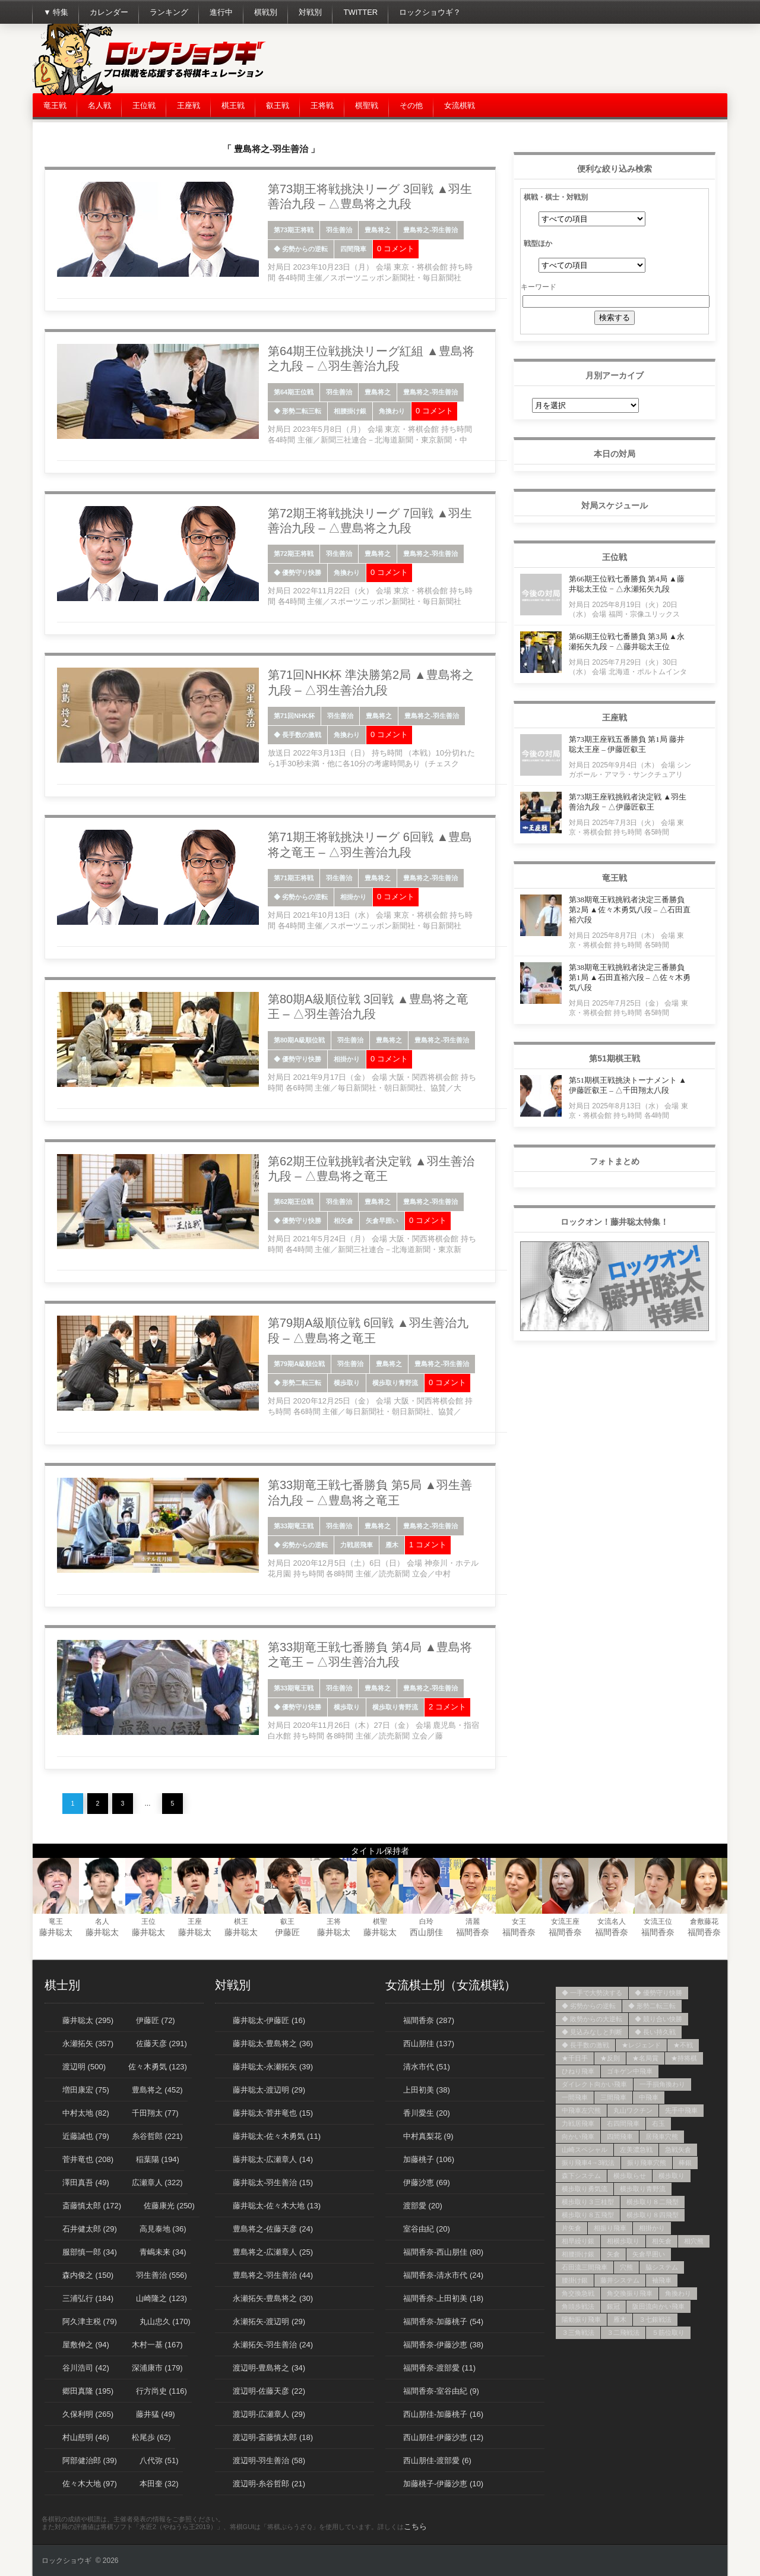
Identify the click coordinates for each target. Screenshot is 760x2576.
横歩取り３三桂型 (588, 2201)
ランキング (169, 12)
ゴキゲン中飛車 (630, 2071)
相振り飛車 (610, 2228)
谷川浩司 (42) (85, 2367)
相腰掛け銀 (350, 411)
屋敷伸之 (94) (85, 2344)
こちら (415, 2526)
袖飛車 (662, 2280)
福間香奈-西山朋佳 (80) (443, 2252)
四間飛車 (353, 248)
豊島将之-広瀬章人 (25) (273, 2252)
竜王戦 (54, 105)
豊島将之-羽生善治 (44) (273, 2275)
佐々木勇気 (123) (157, 2066)
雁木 (391, 1544)
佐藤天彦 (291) (161, 2043)
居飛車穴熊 (661, 2136)
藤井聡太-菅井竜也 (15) (273, 2113)
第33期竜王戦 (294, 1525)
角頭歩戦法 (578, 2306)
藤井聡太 (55, 1932)
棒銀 (685, 2162)
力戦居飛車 (356, 1544)
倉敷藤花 (704, 1921)
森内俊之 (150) (87, 2275)
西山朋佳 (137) (428, 2043)
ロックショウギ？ (430, 12)
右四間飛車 (623, 2123)
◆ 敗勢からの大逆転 (592, 2018)
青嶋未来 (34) (163, 2252)
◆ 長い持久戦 (655, 2031)
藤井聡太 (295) (87, 2020)
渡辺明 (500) (84, 2066)
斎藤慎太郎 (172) (91, 2205)
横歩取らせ (629, 2175)
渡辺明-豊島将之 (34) (269, 2367)
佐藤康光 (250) (169, 2205)
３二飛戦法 (623, 2332)
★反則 (610, 2058)
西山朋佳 (426, 1932)
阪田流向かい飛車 (658, 2306)
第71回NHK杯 (294, 715)
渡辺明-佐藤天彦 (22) (269, 2391)
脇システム (661, 2267)
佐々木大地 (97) (89, 2483)
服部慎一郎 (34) (89, 2252)
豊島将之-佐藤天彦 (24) (273, 2228)
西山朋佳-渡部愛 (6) (437, 2460)
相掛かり (353, 896)
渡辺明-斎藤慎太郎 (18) (273, 2437)
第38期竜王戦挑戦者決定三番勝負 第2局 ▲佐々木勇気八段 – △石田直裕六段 (630, 909)
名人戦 (99, 105)
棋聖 (380, 1921)
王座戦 (188, 105)
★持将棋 (684, 2058)
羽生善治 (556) (161, 2275)
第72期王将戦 (294, 553)
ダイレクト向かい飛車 (594, 2084)
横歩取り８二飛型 (652, 2201)
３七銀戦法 (655, 2319)
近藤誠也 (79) (85, 2136)
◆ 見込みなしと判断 (592, 2031)
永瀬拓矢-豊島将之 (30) (273, 2298)
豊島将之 (378, 229)
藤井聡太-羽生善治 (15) (273, 2182)
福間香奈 (472, 1932)
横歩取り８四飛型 (652, 2214)
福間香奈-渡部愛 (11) (439, 2367)
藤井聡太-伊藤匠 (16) (269, 2020)
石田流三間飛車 (584, 2267)
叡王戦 (277, 105)
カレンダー (109, 12)
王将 (334, 1921)
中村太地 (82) (85, 2113)
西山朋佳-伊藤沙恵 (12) (443, 2437)
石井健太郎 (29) (89, 2228)
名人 (102, 1921)
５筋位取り (668, 2332)
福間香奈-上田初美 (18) (443, 2298)
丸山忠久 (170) (165, 2321)
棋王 (241, 1921)
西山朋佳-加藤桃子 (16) (443, 2414)
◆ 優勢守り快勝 (297, 572)
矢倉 (613, 2254)
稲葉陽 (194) (157, 2159)
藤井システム (619, 2280)
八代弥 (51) (159, 2460)
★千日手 (575, 2058)
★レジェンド (641, 2045)
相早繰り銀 (578, 2241)
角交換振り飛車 (630, 2293)
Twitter (360, 12)
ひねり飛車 (578, 2071)
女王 (519, 1921)
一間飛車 (575, 2097)
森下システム (581, 2175)
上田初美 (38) (426, 2089)
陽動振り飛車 (581, 2319)
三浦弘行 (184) (87, 2298)
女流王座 (565, 1921)
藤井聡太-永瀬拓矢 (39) (273, 2066)
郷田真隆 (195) (87, 2391)
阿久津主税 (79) (89, 2321)
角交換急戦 (578, 2293)
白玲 (426, 1921)
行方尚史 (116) (161, 2391)
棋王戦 (233, 105)
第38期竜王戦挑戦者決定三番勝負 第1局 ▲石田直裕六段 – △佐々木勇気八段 (630, 977)
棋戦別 (265, 12)
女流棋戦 (459, 105)
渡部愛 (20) (422, 2205)
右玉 (658, 2123)
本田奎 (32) (159, 2483)
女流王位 (658, 1921)
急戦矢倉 (678, 2149)
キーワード (538, 287)
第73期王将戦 (294, 229)
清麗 (473, 1921)
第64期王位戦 (294, 392)
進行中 (221, 12)
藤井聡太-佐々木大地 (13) (277, 2205)
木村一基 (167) (157, 2344)
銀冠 (613, 2306)
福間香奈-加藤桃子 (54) (443, 2321)
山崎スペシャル (584, 2149)
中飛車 (648, 2097)
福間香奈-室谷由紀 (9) (441, 2391)
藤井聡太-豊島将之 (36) (273, 2043)
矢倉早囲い (382, 1220)
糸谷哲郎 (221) (157, 2136)
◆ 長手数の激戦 (297, 734)
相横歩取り (623, 2241)
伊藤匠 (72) (155, 2020)
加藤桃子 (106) (428, 2159)
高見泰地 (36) (163, 2228)
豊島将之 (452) (157, 2089)
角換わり (392, 411)
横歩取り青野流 (395, 1382)
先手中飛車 (681, 2110)
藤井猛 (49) (155, 2414)
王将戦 (322, 105)
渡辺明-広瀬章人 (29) (269, 2414)
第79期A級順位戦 (299, 1363)
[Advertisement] (511, 59)
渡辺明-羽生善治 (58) (269, 2460)
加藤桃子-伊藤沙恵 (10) (443, 2483)
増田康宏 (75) (85, 2089)
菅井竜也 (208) (87, 2159)
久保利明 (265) (87, 2414)
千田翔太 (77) (155, 2113)
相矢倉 (343, 1220)
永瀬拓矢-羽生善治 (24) (273, 2344)
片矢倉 (571, 2228)
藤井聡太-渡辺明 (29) (269, 2089)
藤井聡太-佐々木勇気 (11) (277, 2136)
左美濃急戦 (636, 2149)
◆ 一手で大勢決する (592, 1992)
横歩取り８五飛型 (588, 2214)
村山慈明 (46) (85, 2437)
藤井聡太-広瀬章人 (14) (273, 2159)
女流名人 (611, 1921)
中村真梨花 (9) (428, 2136)
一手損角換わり (662, 2084)
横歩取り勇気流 (584, 2188)
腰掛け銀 (575, 2280)
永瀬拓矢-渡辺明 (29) (269, 2321)
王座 (195, 1921)
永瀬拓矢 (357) (87, 2043)
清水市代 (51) (426, 2066)
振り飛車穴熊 (646, 2162)
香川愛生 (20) (426, 2113)
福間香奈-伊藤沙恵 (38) (443, 2344)
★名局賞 (645, 2058)
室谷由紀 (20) (426, 2228)
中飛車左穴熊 (581, 2110)
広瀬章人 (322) (157, 2182)
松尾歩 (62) (151, 2437)
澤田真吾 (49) (85, 2182)
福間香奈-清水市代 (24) (443, 2275)
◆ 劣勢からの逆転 (301, 248)
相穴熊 (694, 2241)
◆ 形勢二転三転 (297, 411)
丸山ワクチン (633, 2110)
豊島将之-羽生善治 (430, 229)
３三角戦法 (578, 2332)
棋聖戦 (366, 105)
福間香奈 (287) (428, 2020)
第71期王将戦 (294, 877)
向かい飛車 (578, 2136)
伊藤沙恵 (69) (426, 2182)
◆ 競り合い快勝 (658, 2018)
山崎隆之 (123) (161, 2298)
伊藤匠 (287, 1932)
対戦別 (310, 12)
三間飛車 (613, 2097)
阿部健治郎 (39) (89, 2460)
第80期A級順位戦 (299, 1040)
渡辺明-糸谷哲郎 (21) (269, 2483)
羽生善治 (339, 229)
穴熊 (626, 2267)
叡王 (287, 1921)
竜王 (56, 1921)
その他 (411, 105)
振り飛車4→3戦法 (588, 2162)
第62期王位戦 (294, 1201)
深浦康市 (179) (157, 2367)
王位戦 (144, 105)
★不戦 (683, 2045)
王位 (148, 1921)
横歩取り (347, 1382)
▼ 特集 (55, 12)
